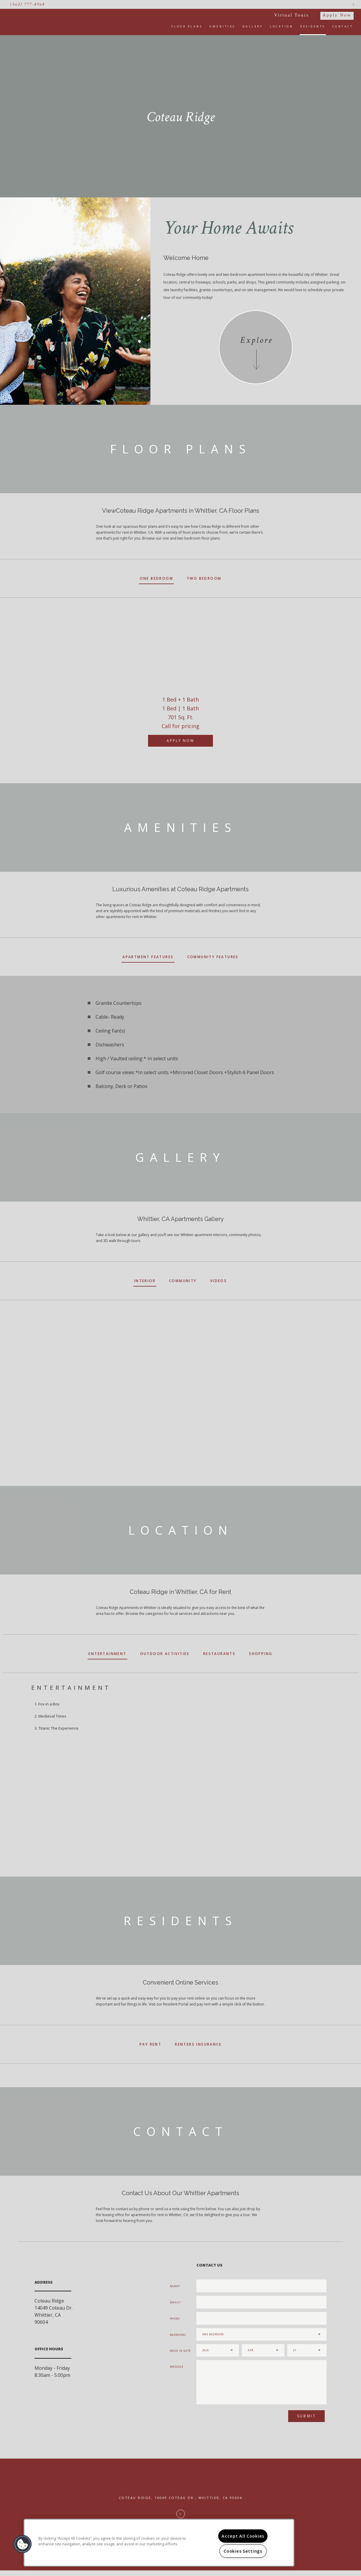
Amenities (222, 26)
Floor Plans (187, 26)
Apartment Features (147, 956)
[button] (22, 2544)
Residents (312, 26)
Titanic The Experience (58, 1728)
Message (176, 2367)
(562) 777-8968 (27, 4)
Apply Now (337, 15)
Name (174, 2286)
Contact (342, 26)
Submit (306, 2415)
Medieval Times (52, 1716)
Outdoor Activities (165, 1653)
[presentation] (227, 2418)
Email (175, 2302)
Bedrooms (178, 2335)
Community (183, 1280)
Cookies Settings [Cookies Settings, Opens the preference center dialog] (243, 2551)
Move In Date (180, 2351)
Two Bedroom (204, 578)
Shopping (260, 1653)
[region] (159, 2543)
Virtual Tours (291, 15)
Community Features (213, 956)
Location (281, 26)
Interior (144, 1280)
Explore (256, 340)
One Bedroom (156, 578)
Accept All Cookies (242, 2536)
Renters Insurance (198, 2044)
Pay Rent (150, 2044)
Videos (218, 1280)
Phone (175, 2319)
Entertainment (107, 1653)
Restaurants (219, 1653)
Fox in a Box (49, 1704)
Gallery (252, 26)
